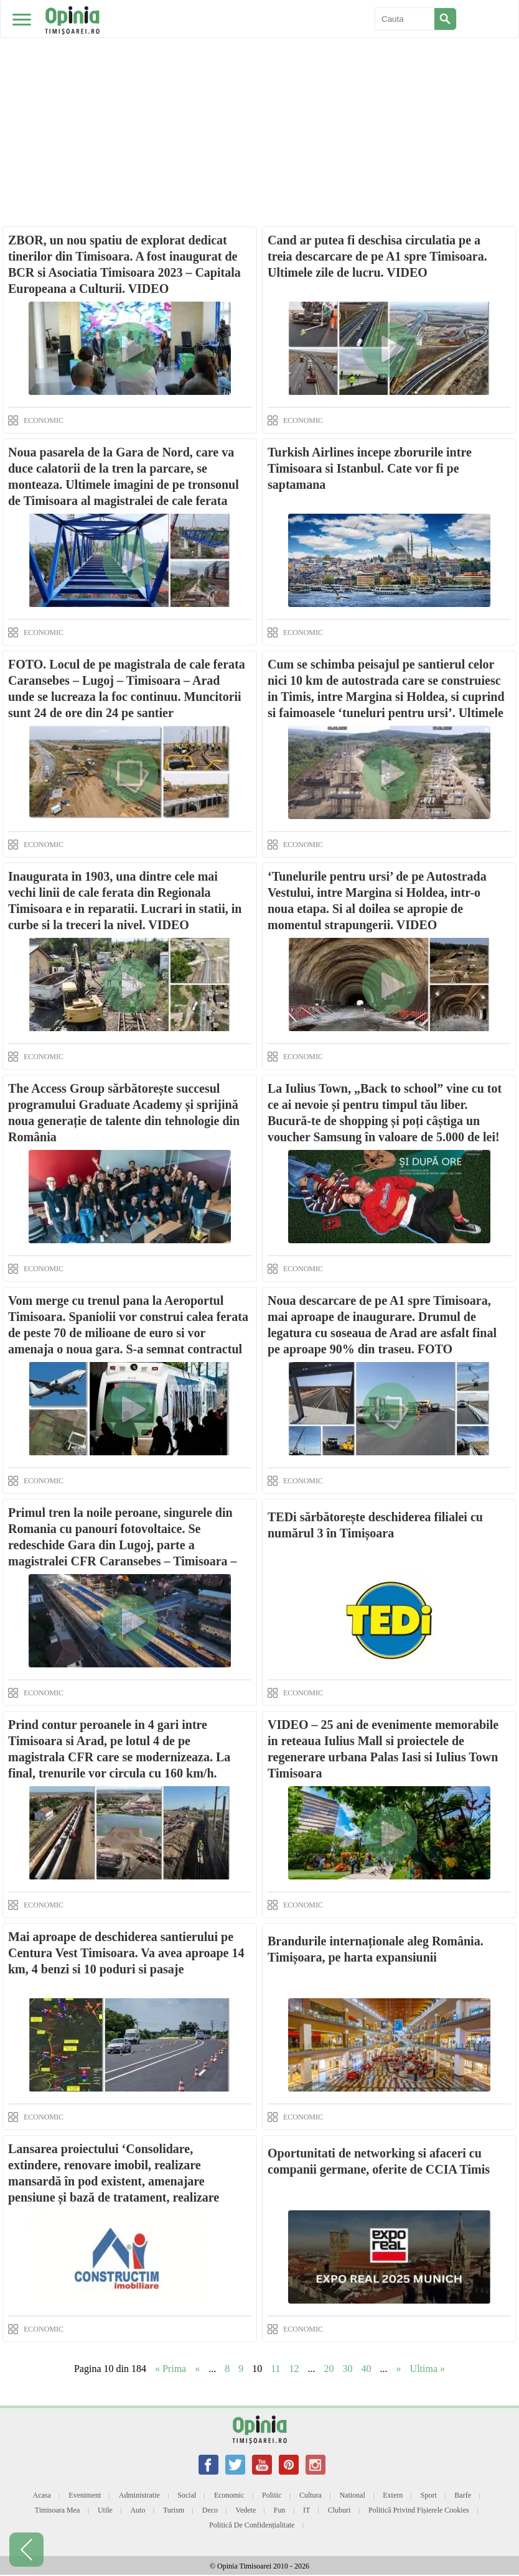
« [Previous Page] (197, 2368)
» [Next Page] (398, 2368)
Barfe (462, 2495)
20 (329, 2368)
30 (348, 2368)
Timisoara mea (57, 2510)
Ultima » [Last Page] (427, 2368)
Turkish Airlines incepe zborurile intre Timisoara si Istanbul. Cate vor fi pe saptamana (370, 468)
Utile (105, 2510)
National (352, 2495)
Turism (173, 2510)
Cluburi (339, 2510)
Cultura (310, 2495)
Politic (271, 2495)
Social (186, 2495)
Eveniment (84, 2495)
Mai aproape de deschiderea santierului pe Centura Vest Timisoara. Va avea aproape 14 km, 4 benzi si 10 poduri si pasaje (126, 1953)
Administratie (139, 2495)
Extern (393, 2495)
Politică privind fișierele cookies (418, 2510)
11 (275, 2368)
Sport (429, 2495)
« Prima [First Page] (170, 2368)
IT (306, 2510)
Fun (280, 2510)
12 (294, 2368)
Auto (137, 2510)
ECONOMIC (43, 420)
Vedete (246, 2510)
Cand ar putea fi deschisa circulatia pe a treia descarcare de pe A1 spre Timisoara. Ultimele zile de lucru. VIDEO (377, 256)
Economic (229, 2495)
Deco (210, 2510)
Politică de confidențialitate (251, 2525)
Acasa (42, 2495)
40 (367, 2368)
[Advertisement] (259, 93)
